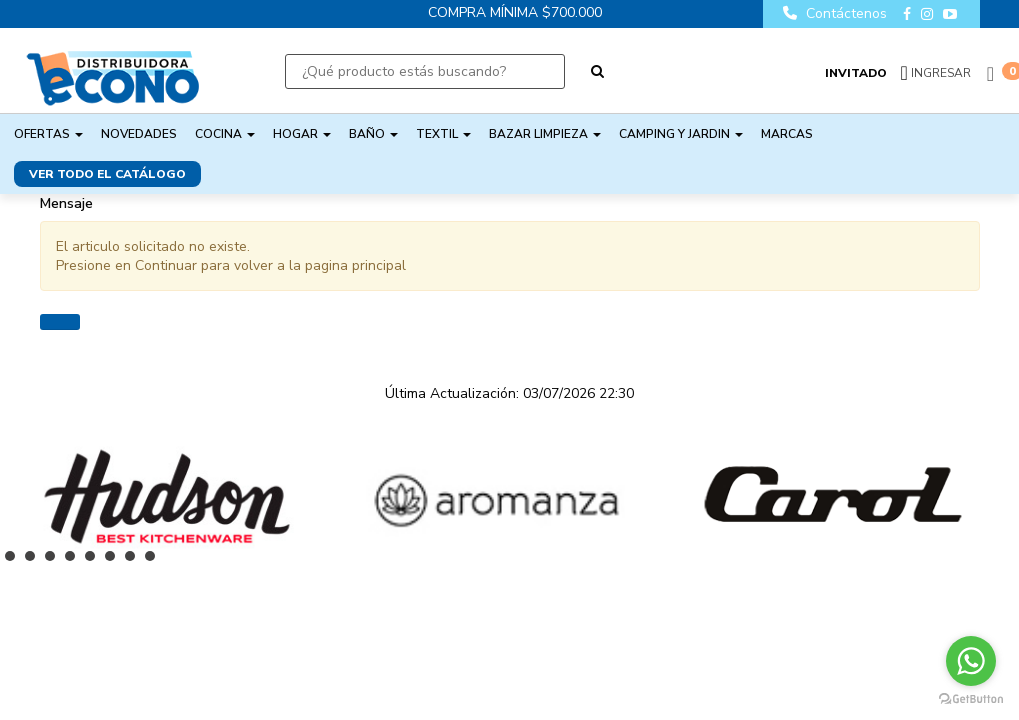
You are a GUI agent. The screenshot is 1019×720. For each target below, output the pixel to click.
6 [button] (115, 561)
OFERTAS (48, 134)
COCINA (225, 134)
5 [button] (95, 561)
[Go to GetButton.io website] (971, 699)
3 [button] (55, 561)
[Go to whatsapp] (971, 661)
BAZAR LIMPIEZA (545, 134)
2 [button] (35, 561)
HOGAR (302, 134)
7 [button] (135, 561)
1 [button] (15, 561)
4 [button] (75, 561)
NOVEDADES (139, 134)
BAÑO (373, 134)
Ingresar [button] (941, 73)
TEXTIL (443, 134)
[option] (166, 496)
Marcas (787, 134)
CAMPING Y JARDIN (681, 134)
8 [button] (155, 561)
